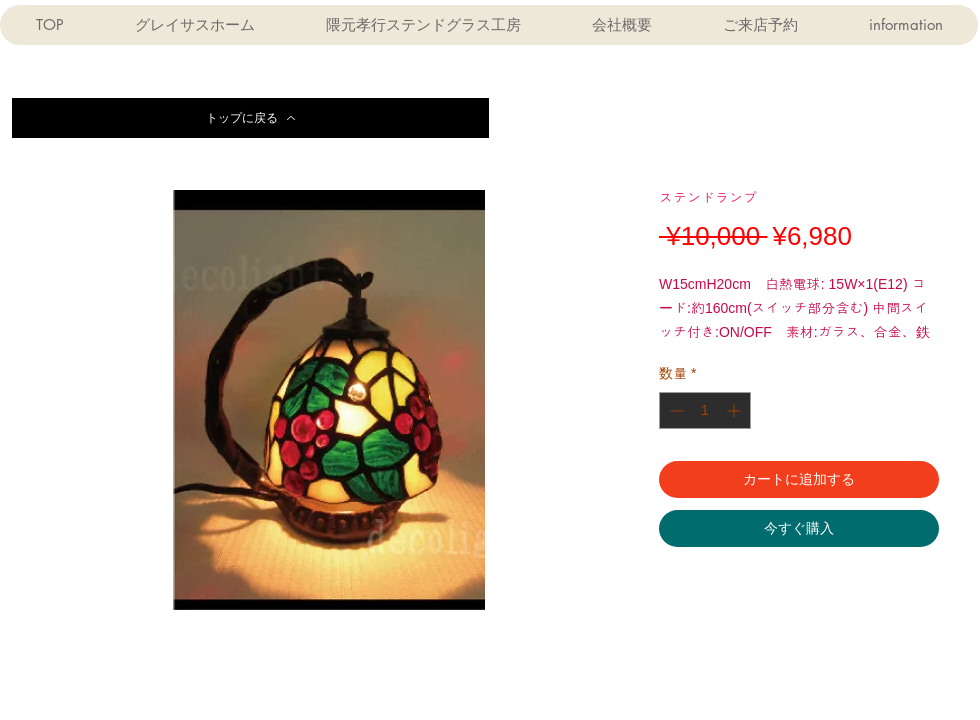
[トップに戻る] (250, 118)
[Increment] (735, 410)
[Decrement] (674, 410)
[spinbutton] (705, 410)
